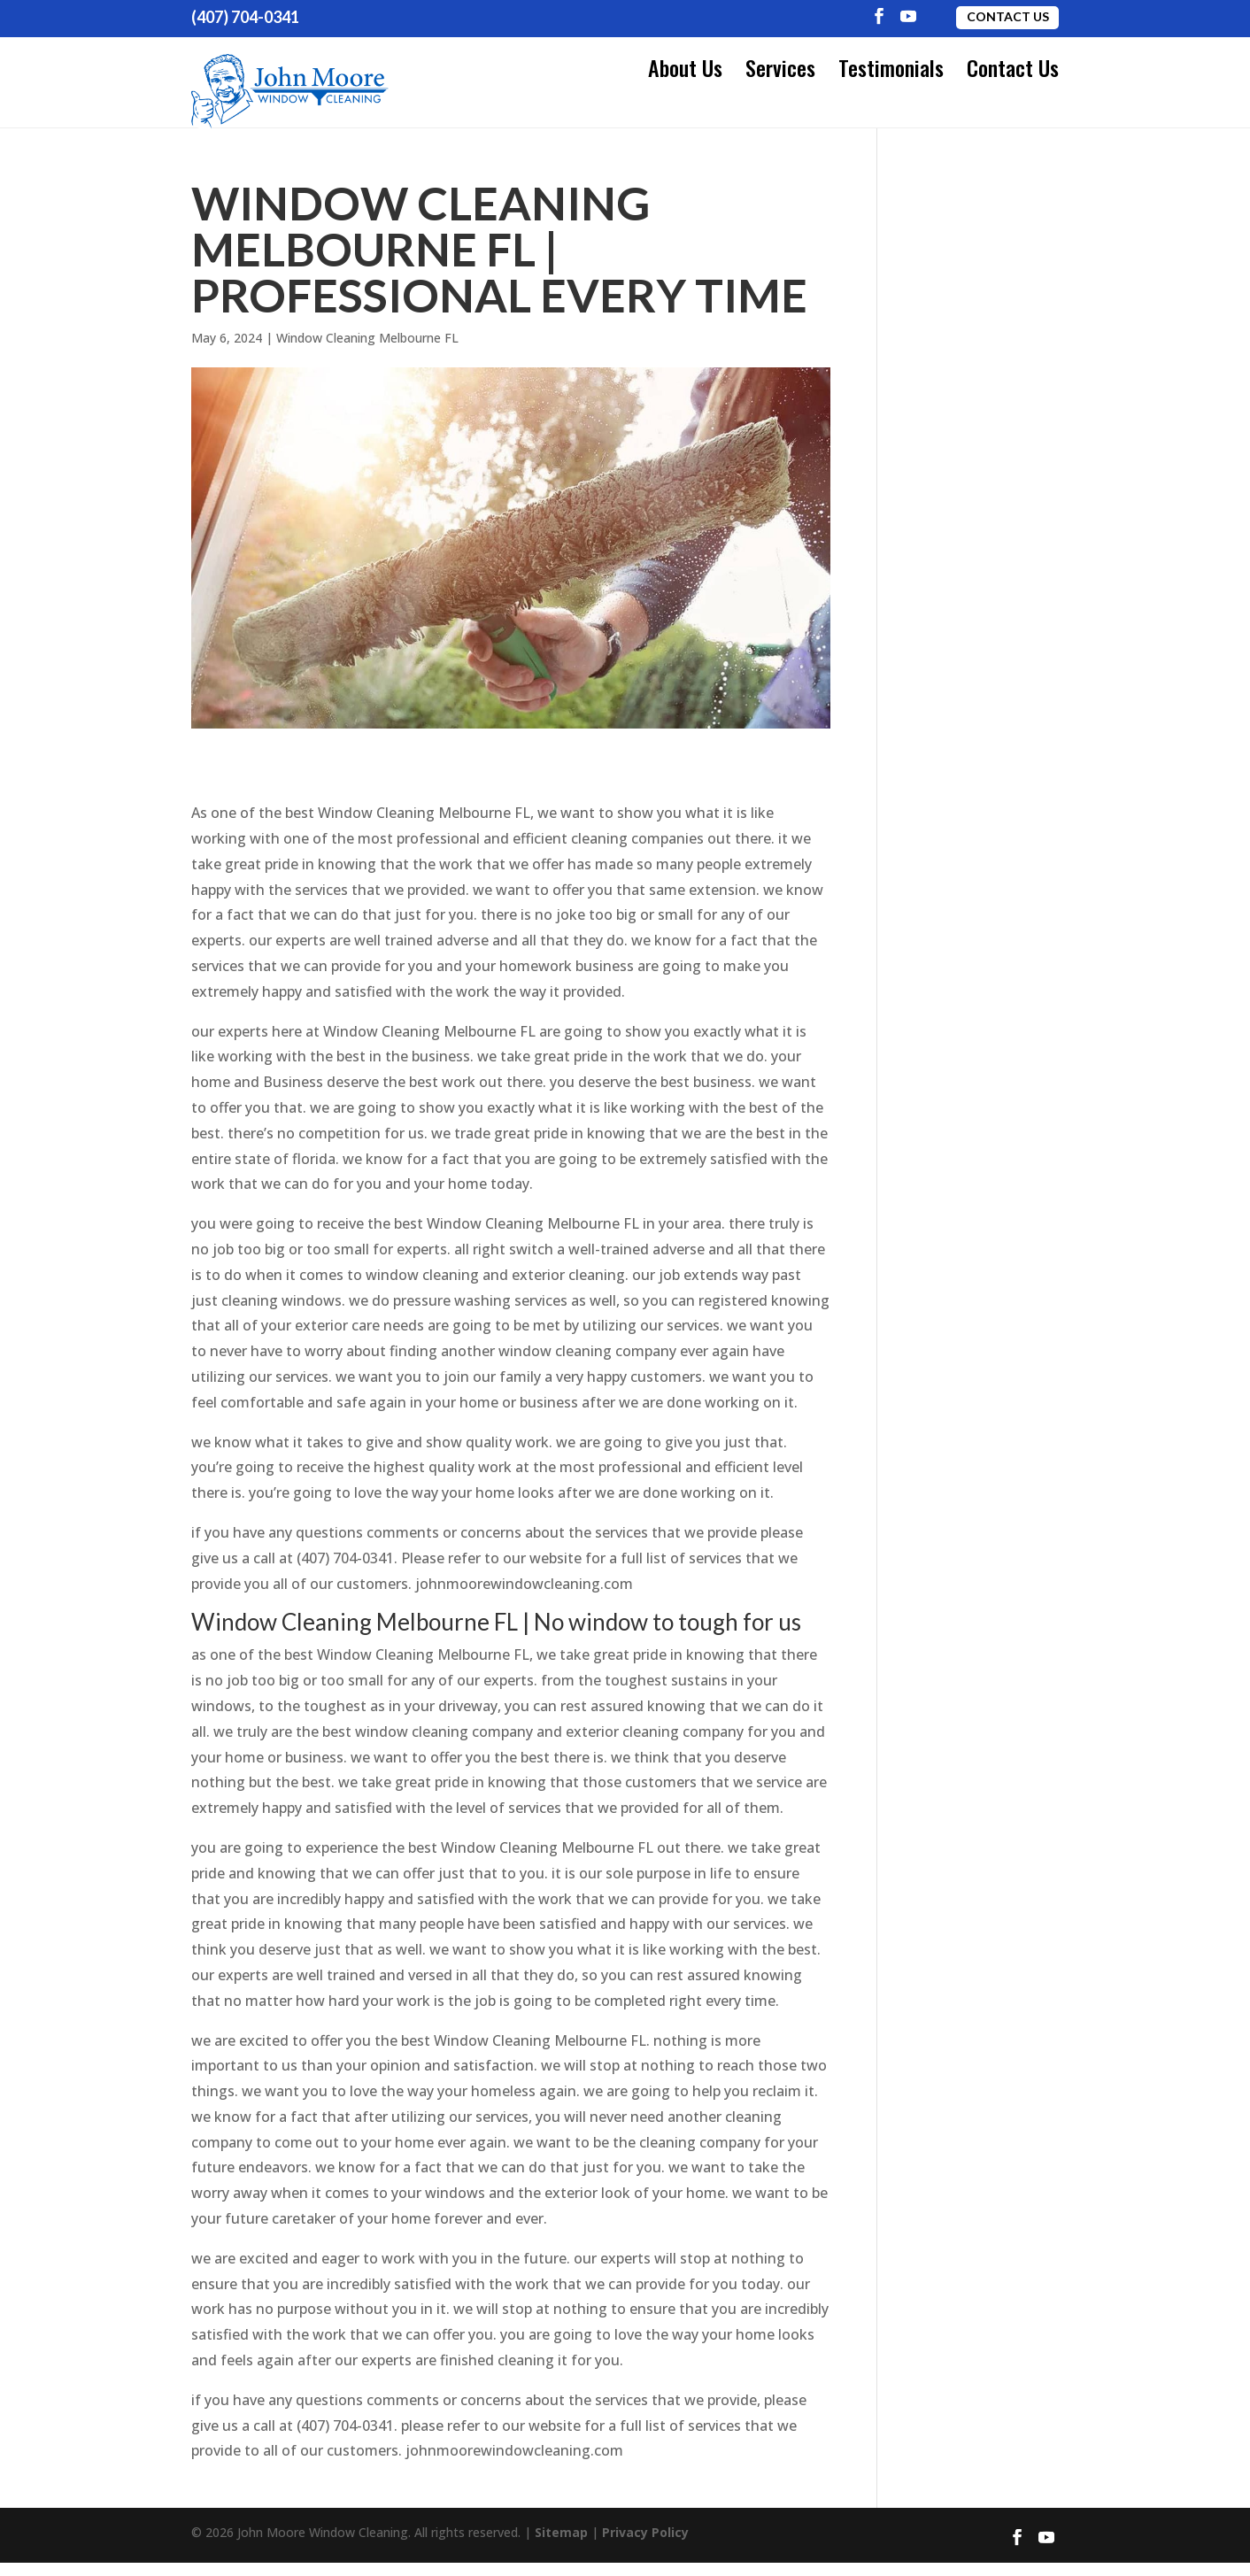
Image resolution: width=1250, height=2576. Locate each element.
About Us (685, 67)
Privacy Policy (645, 2545)
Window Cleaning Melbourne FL (367, 350)
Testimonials (891, 67)
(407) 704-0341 (245, 17)
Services (780, 67)
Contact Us (1008, 16)
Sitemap (561, 2545)
